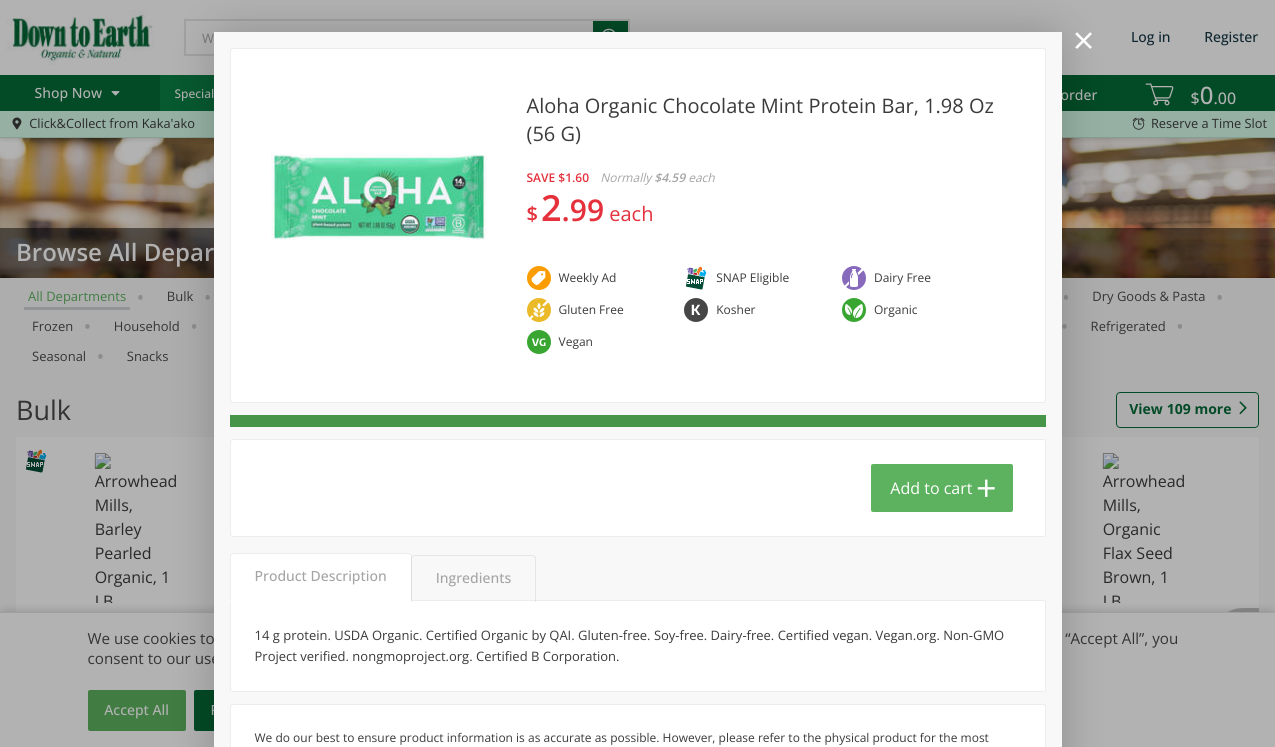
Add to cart (931, 488)
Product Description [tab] (321, 576)
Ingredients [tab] (473, 578)
